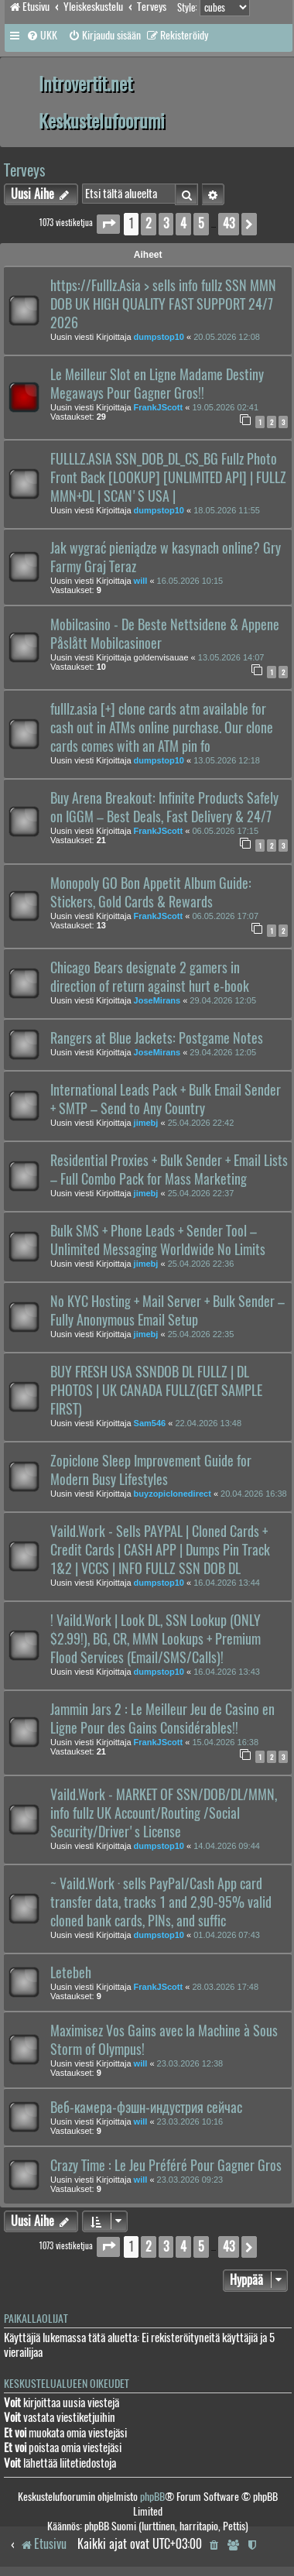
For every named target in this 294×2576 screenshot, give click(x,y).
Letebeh (70, 1973)
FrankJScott (158, 407)
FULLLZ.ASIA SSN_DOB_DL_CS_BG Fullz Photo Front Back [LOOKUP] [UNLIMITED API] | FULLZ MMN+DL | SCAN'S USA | (168, 478)
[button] (108, 224)
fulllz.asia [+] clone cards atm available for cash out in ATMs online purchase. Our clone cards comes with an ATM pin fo (161, 728)
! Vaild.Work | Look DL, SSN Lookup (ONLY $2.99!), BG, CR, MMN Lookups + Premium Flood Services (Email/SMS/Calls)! (155, 1639)
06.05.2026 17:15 (225, 830)
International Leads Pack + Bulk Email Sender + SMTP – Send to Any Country (165, 1099)
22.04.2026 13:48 (208, 1423)
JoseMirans (157, 1000)
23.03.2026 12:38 (190, 2063)
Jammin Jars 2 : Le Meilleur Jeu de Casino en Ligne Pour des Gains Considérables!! (162, 1718)
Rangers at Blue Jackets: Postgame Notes (156, 1038)
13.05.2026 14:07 (231, 657)
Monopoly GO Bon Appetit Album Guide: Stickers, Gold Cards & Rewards (150, 892)
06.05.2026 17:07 (225, 916)
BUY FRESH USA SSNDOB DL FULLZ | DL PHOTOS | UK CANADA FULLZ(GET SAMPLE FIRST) (156, 1390)
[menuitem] (41, 35)
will (141, 580)
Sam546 (150, 1423)
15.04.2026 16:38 (225, 1742)
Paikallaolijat (36, 2318)
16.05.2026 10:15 (190, 580)
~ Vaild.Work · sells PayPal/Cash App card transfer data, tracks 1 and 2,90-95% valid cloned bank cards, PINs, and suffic (161, 1902)
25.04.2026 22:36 (201, 1263)
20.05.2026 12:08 (226, 336)
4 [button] (183, 223)
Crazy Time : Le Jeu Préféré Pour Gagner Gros (166, 2165)
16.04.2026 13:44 (226, 1582)
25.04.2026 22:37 (201, 1193)
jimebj (146, 1122)
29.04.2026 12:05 (223, 1000)
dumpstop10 (159, 336)
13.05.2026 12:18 (226, 760)
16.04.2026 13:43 (226, 1671)
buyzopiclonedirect (172, 1493)
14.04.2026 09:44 (226, 1846)
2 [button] (148, 223)
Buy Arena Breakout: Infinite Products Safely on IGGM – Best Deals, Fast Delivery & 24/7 (164, 807)
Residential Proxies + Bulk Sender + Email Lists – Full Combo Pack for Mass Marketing (169, 1170)
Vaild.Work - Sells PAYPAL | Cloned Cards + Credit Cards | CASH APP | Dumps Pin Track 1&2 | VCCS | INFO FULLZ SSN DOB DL (160, 1550)
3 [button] (166, 223)
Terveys (24, 169)
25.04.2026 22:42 (201, 1122)
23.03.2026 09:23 (190, 2179)
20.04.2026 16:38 (253, 1493)
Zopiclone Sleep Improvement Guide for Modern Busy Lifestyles (150, 1470)
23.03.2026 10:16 (190, 2121)
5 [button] (201, 223)
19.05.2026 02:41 (225, 407)
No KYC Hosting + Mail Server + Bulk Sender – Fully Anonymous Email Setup (167, 1310)
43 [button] (228, 223)
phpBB (152, 2496)
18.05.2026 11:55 (226, 510)
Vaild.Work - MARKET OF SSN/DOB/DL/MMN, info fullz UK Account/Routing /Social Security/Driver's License (163, 1813)
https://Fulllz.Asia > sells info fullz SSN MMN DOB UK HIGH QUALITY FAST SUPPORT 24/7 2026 (163, 304)
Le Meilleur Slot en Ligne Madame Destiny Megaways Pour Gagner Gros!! (157, 384)
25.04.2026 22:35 (201, 1334)
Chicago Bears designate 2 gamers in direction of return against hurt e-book (149, 977)
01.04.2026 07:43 (226, 1935)
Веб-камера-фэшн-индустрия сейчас (146, 2107)
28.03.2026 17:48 (225, 1986)
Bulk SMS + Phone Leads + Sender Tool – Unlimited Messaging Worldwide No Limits (157, 1240)
